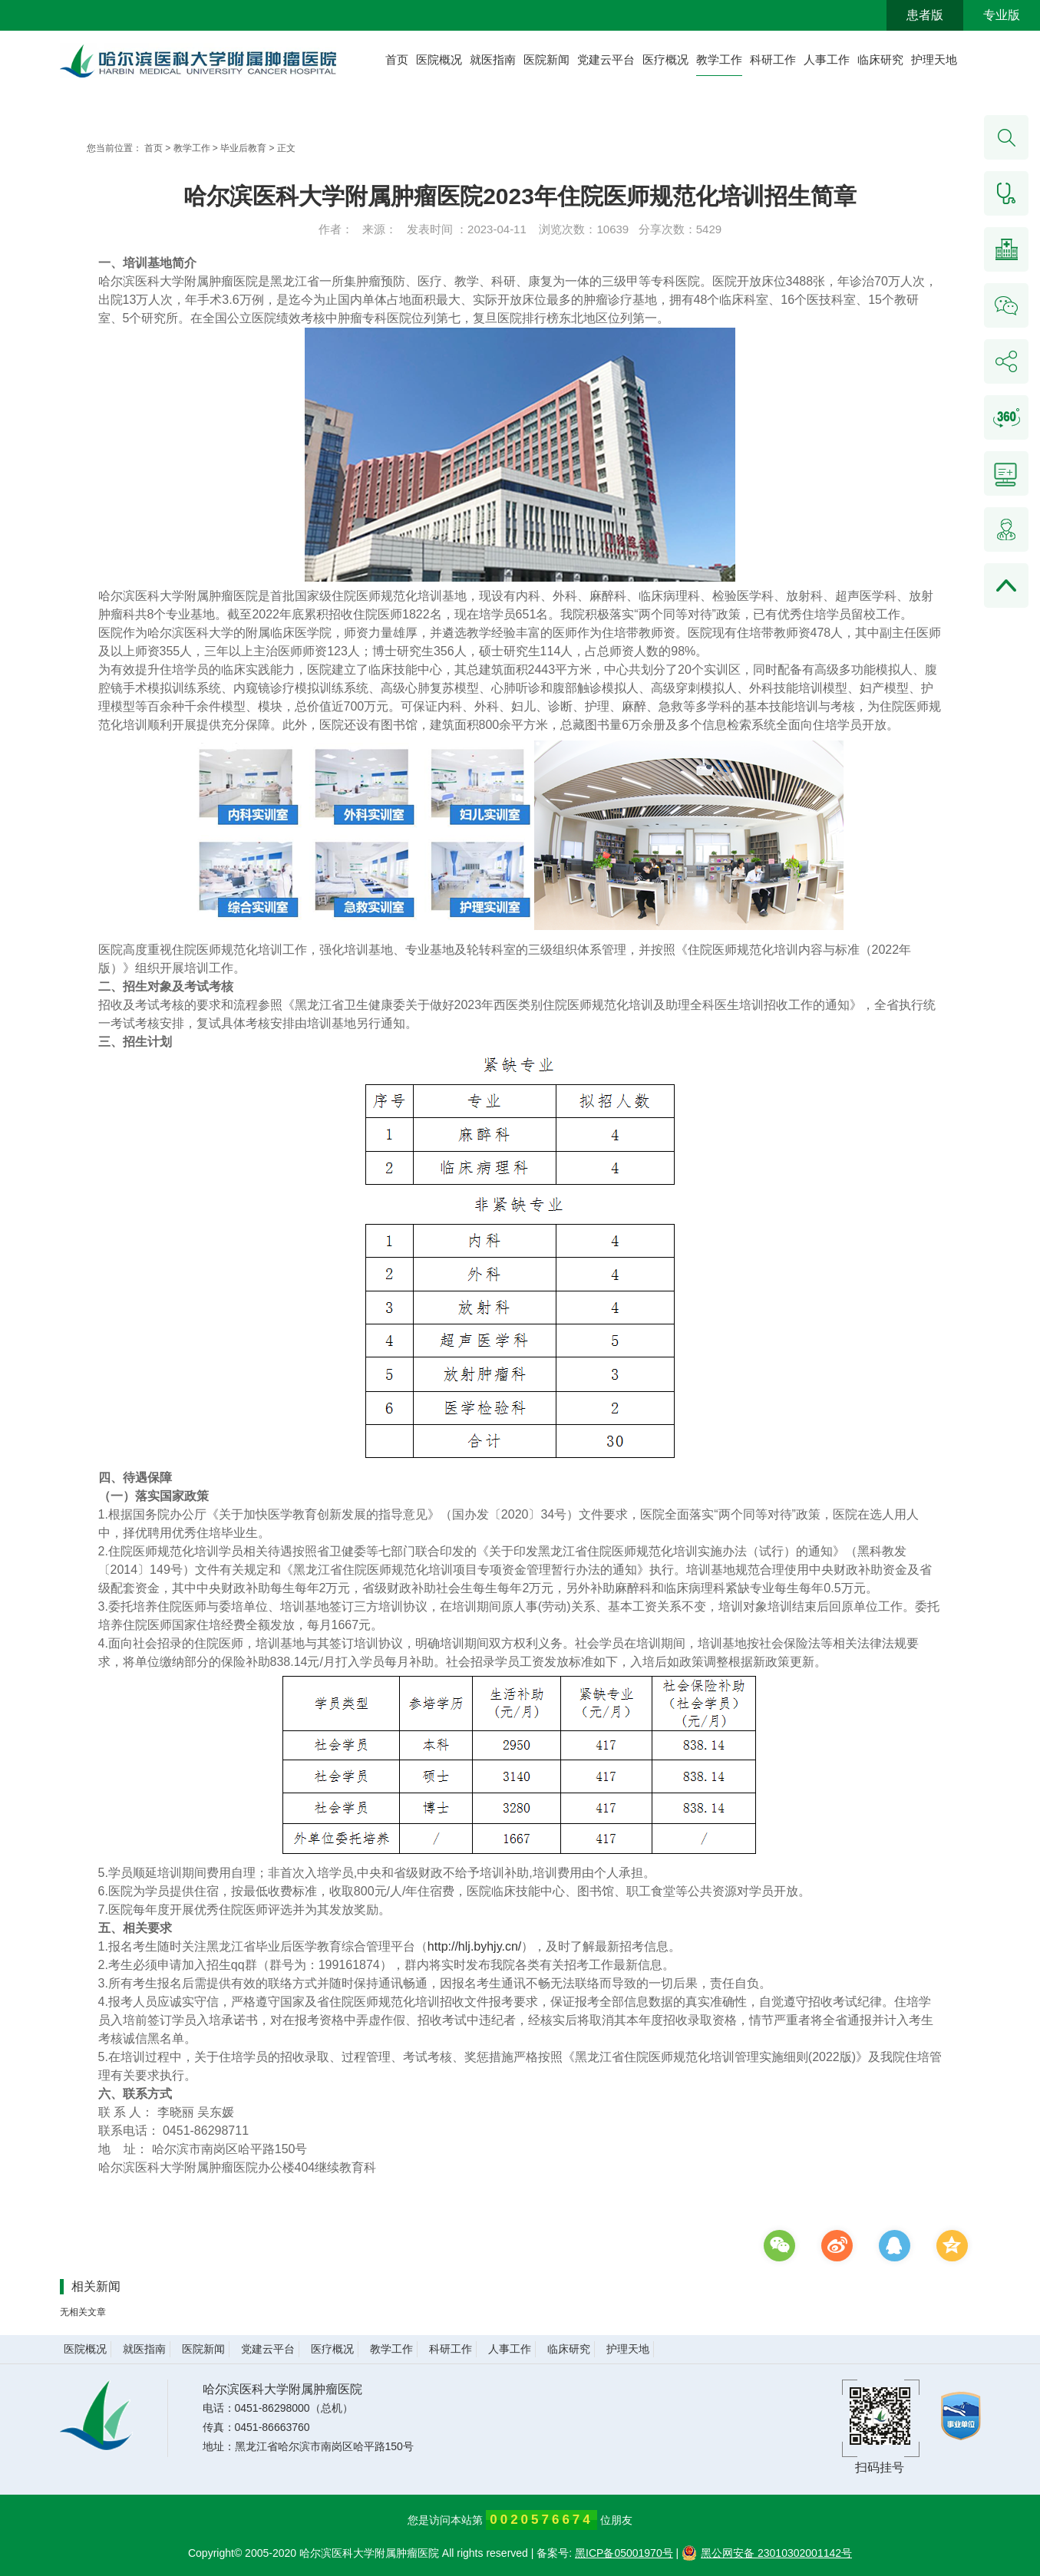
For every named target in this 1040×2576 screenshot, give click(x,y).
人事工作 (827, 59)
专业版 (1001, 14)
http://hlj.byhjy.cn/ (474, 1946)
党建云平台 (606, 59)
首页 (396, 59)
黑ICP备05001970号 (624, 2553)
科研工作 (773, 59)
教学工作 (719, 59)
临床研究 (880, 59)
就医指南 (493, 59)
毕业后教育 (243, 148)
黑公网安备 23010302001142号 (767, 2553)
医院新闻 (546, 59)
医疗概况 (665, 59)
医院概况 (439, 59)
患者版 (924, 14)
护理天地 (934, 59)
